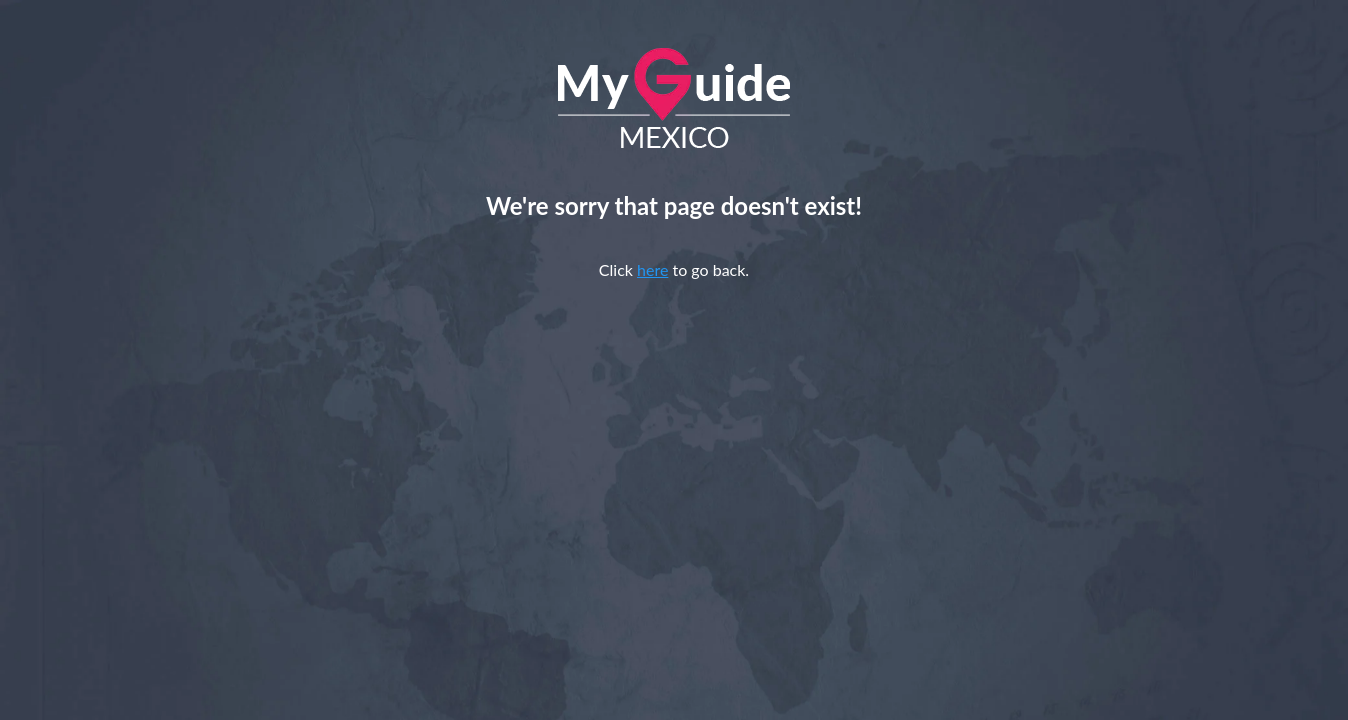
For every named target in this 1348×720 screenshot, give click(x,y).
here (652, 269)
